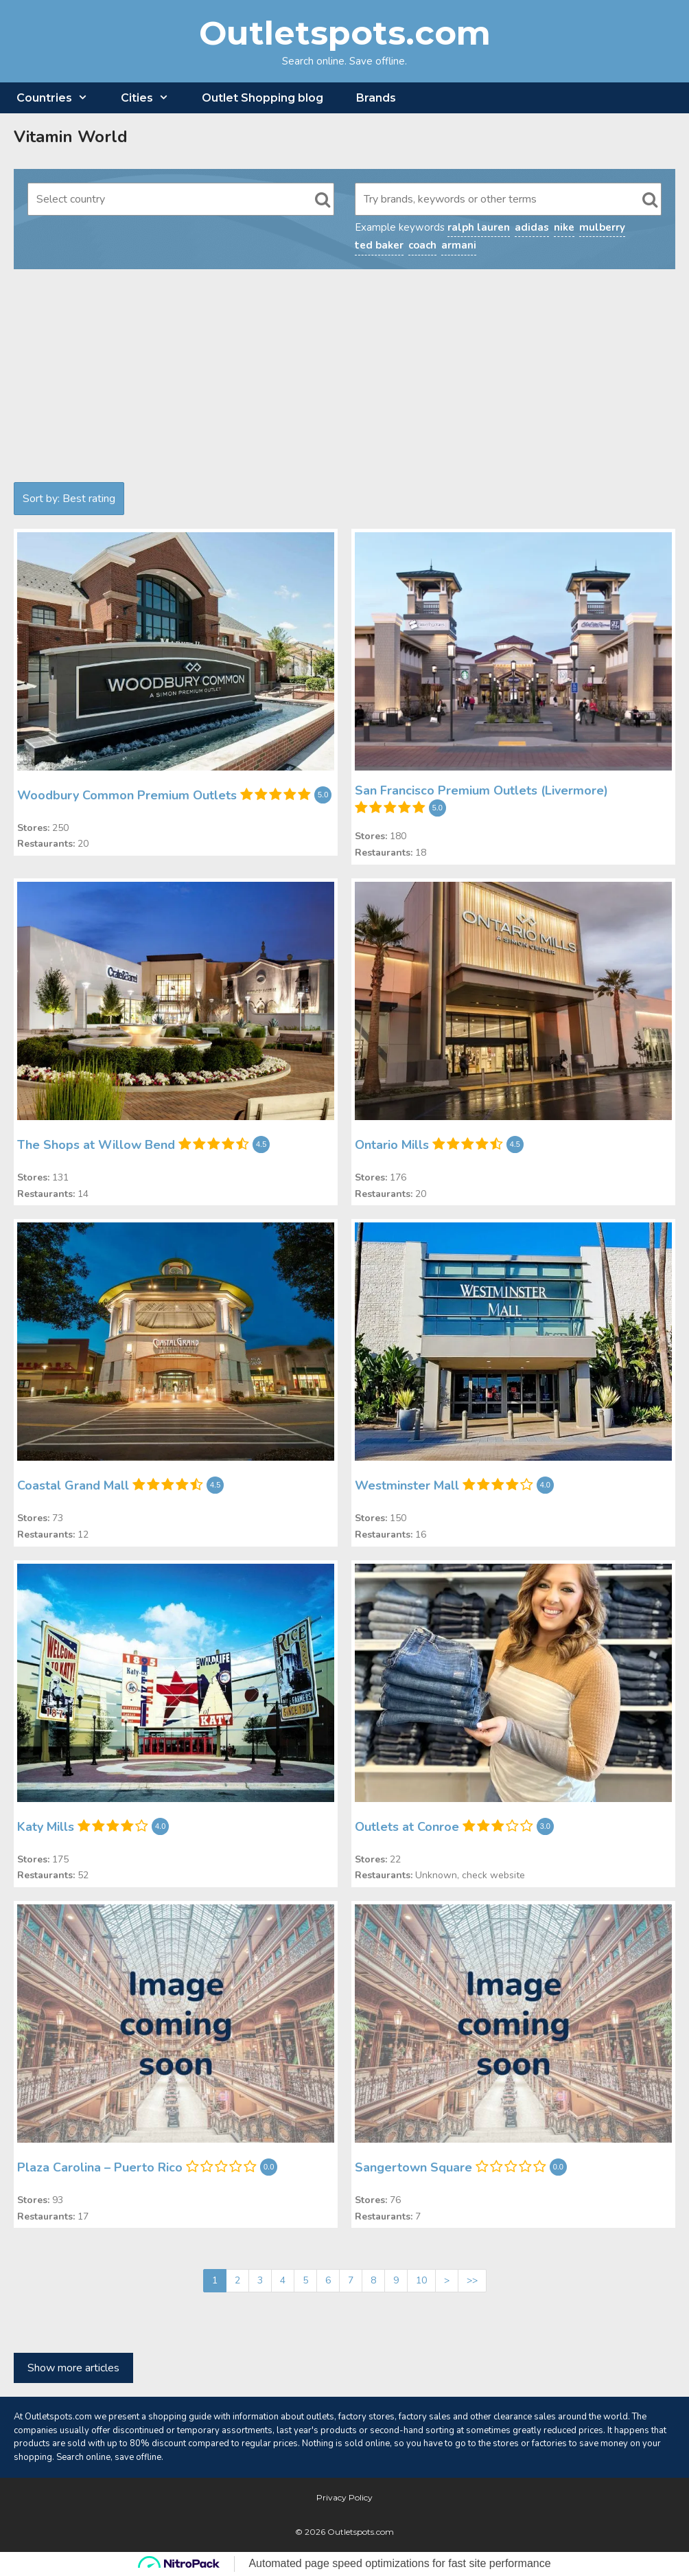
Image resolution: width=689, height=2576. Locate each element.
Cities (153, 97)
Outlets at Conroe (407, 1826)
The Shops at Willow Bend (96, 1145)
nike (564, 227)
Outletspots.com (345, 33)
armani (458, 245)
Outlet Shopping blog (262, 97)
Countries (60, 97)
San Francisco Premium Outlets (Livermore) (481, 790)
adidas (532, 227)
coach (422, 245)
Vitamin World (71, 137)
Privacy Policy (344, 2497)
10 (421, 2280)
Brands (376, 97)
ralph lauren (478, 227)
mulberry (602, 227)
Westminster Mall (407, 1485)
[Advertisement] (344, 379)
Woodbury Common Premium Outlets (127, 795)
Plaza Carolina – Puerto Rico (100, 2167)
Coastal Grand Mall (73, 1485)
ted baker (379, 245)
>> (472, 2280)
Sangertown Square (413, 2167)
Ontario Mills (392, 1145)
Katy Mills (45, 1826)
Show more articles (73, 2367)
